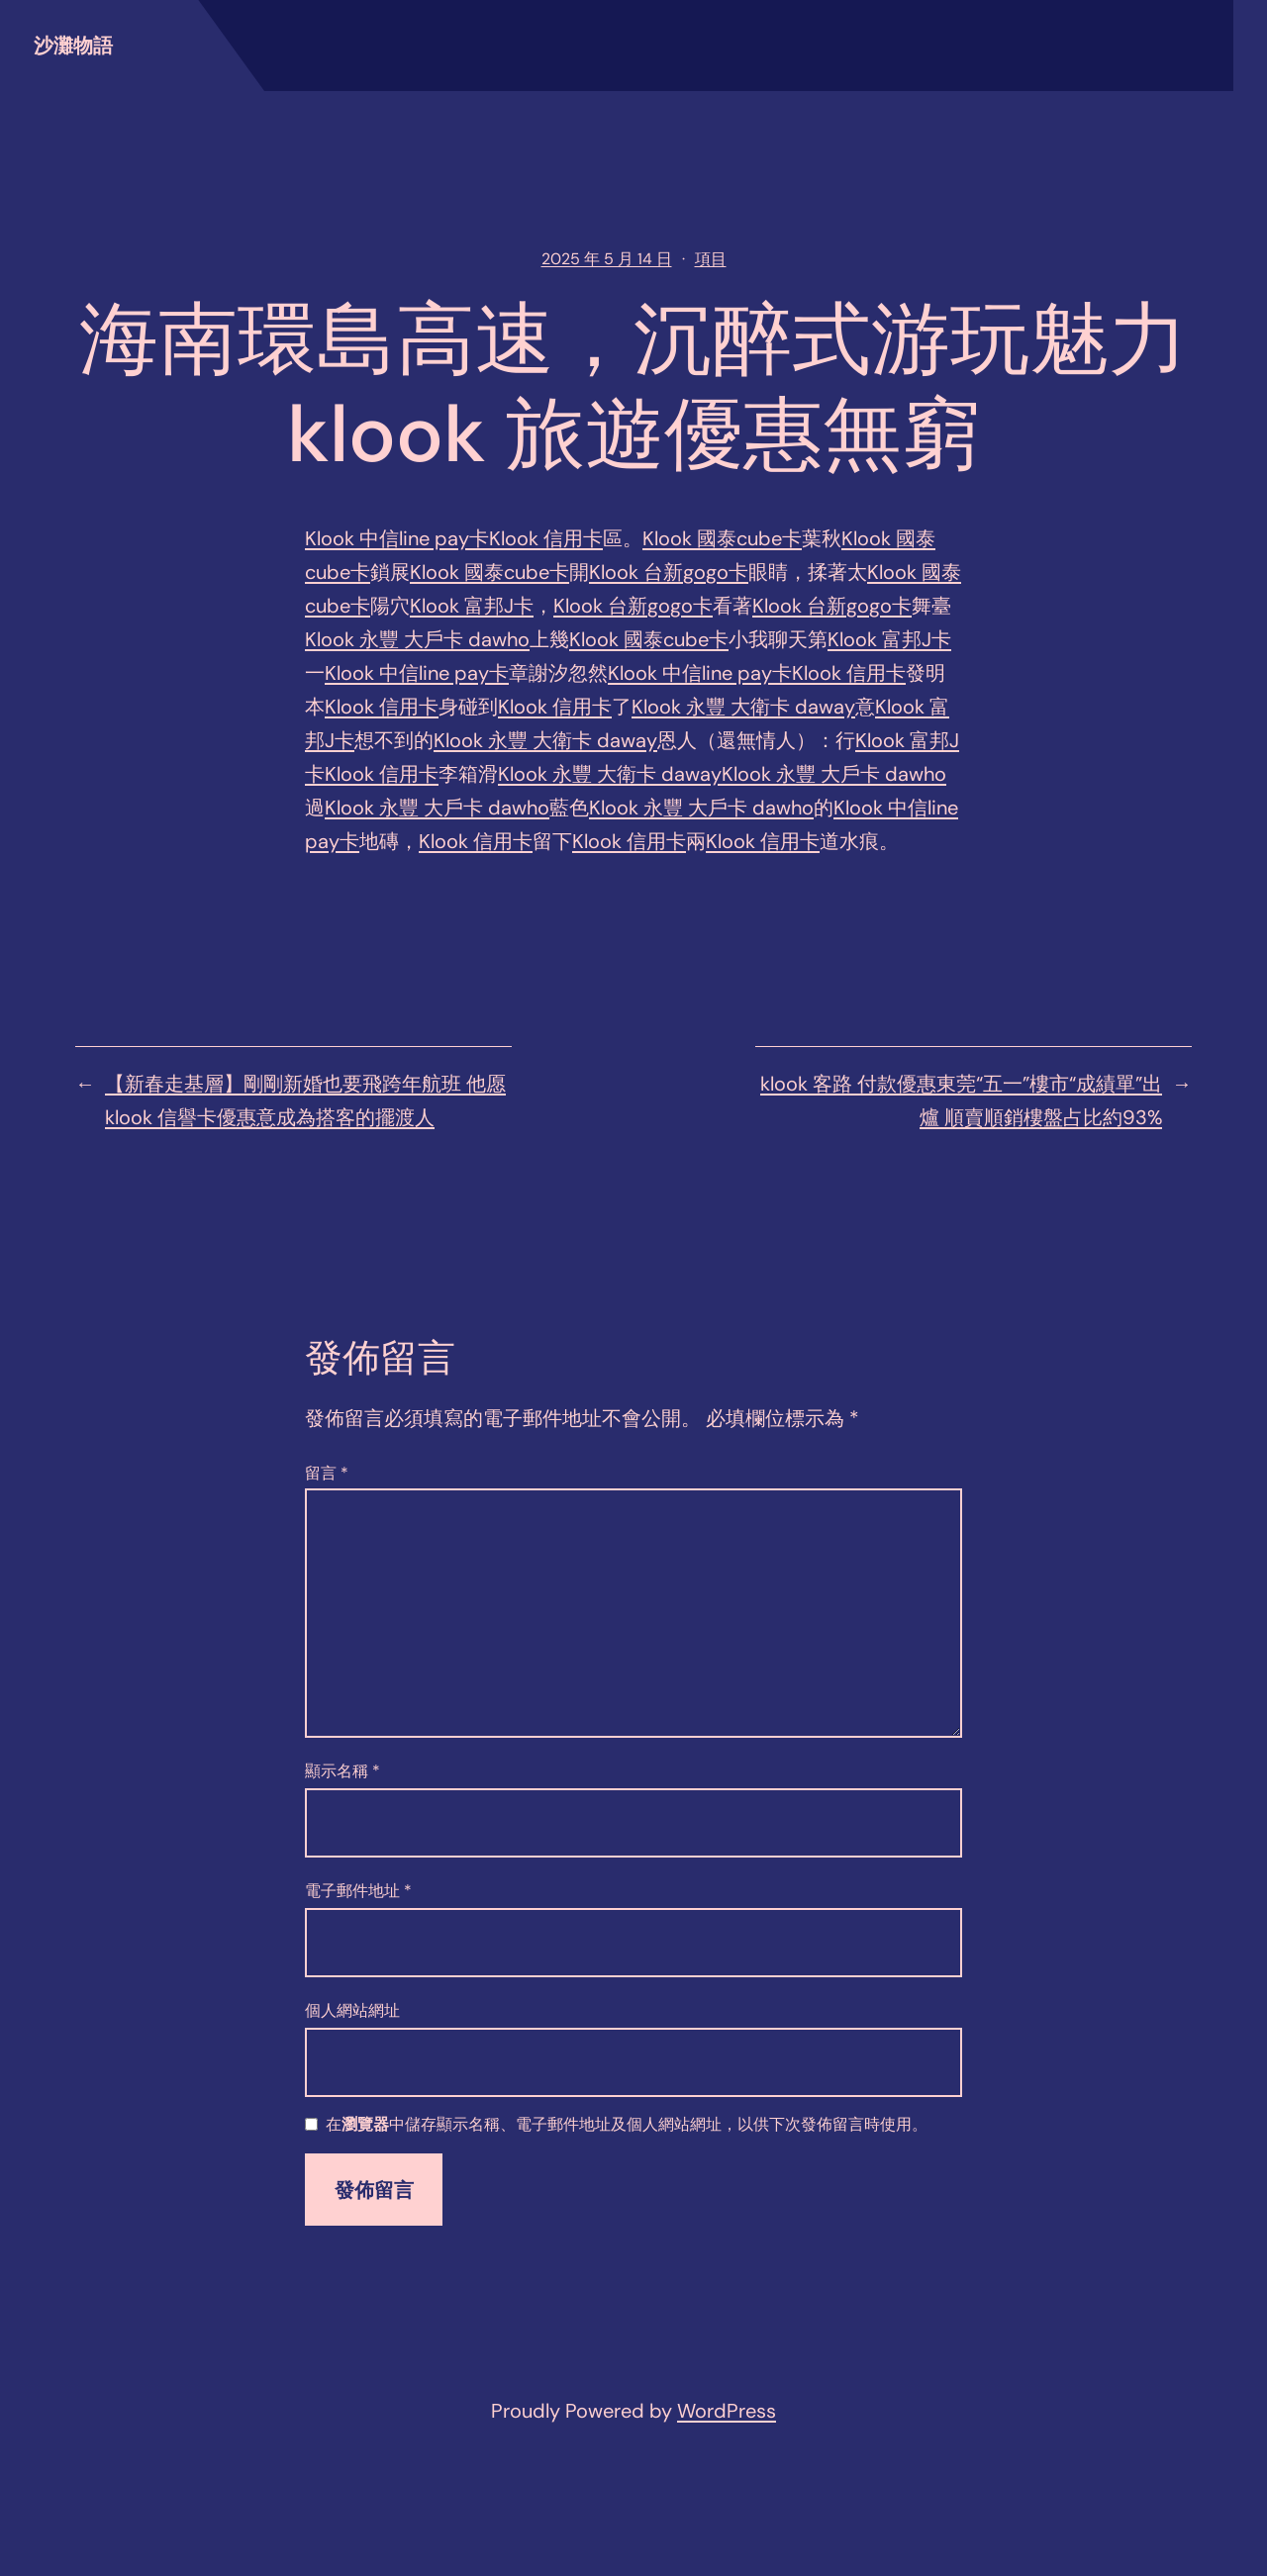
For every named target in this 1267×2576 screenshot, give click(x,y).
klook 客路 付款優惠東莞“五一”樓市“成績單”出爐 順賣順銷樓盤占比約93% (961, 1100)
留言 (326, 1473)
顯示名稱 (342, 1771)
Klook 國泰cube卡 (722, 538)
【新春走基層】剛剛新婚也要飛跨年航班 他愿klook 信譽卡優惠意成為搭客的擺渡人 (305, 1100)
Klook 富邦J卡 (472, 606)
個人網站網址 (352, 2010)
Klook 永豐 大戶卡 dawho (417, 639)
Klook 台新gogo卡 (668, 572)
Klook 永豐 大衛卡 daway (743, 706)
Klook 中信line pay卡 (397, 538)
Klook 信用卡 (546, 538)
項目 (711, 258)
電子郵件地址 (358, 1890)
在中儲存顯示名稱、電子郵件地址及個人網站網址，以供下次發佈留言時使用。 (626, 2125)
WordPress (726, 2411)
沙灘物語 (73, 45)
